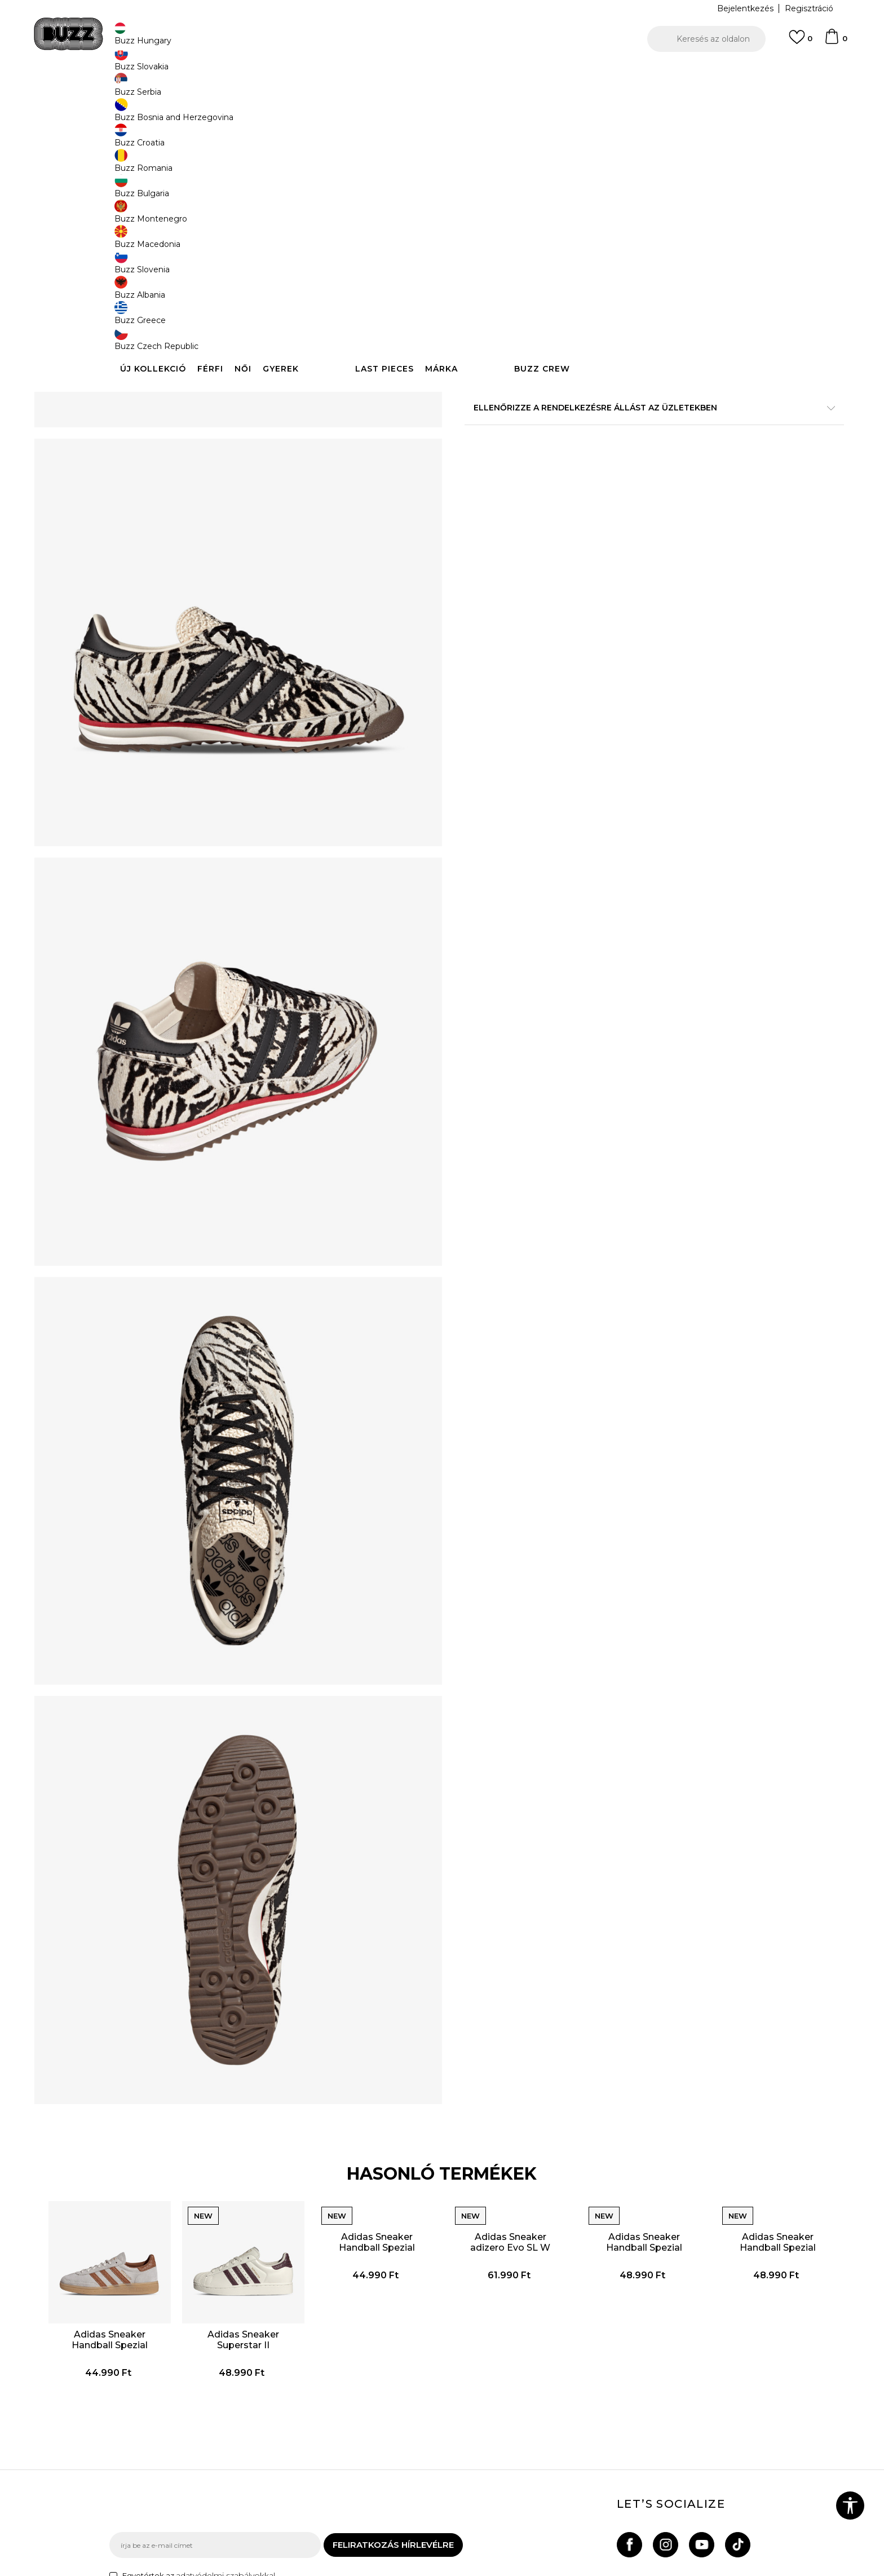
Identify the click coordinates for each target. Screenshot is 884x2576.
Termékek (252, 90)
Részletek (638, 364)
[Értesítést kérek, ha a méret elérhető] (481, 187)
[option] (442, 72)
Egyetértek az (198, 2313)
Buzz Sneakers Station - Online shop (168, 90)
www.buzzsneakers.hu (204, 2570)
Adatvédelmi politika (403, 2421)
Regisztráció (809, 8)
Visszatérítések (265, 2437)
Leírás (611, 424)
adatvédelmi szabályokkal (225, 2313)
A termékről (611, 388)
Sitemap (506, 2456)
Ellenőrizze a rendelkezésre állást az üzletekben (611, 461)
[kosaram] (835, 42)
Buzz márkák (516, 2408)
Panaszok (255, 2452)
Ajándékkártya (264, 2468)
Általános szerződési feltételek (403, 2399)
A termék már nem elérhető (552, 266)
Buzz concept (517, 2393)
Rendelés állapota (271, 2405)
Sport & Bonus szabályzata (415, 2437)
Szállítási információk (276, 2421)
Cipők (285, 90)
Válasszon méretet (503, 168)
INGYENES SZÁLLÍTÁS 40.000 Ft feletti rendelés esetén (438, 72)
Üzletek (505, 2424)
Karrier (502, 2440)
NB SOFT (309, 2570)
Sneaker (316, 90)
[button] (706, 39)
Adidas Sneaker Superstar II (280, 2046)
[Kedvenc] (800, 42)
